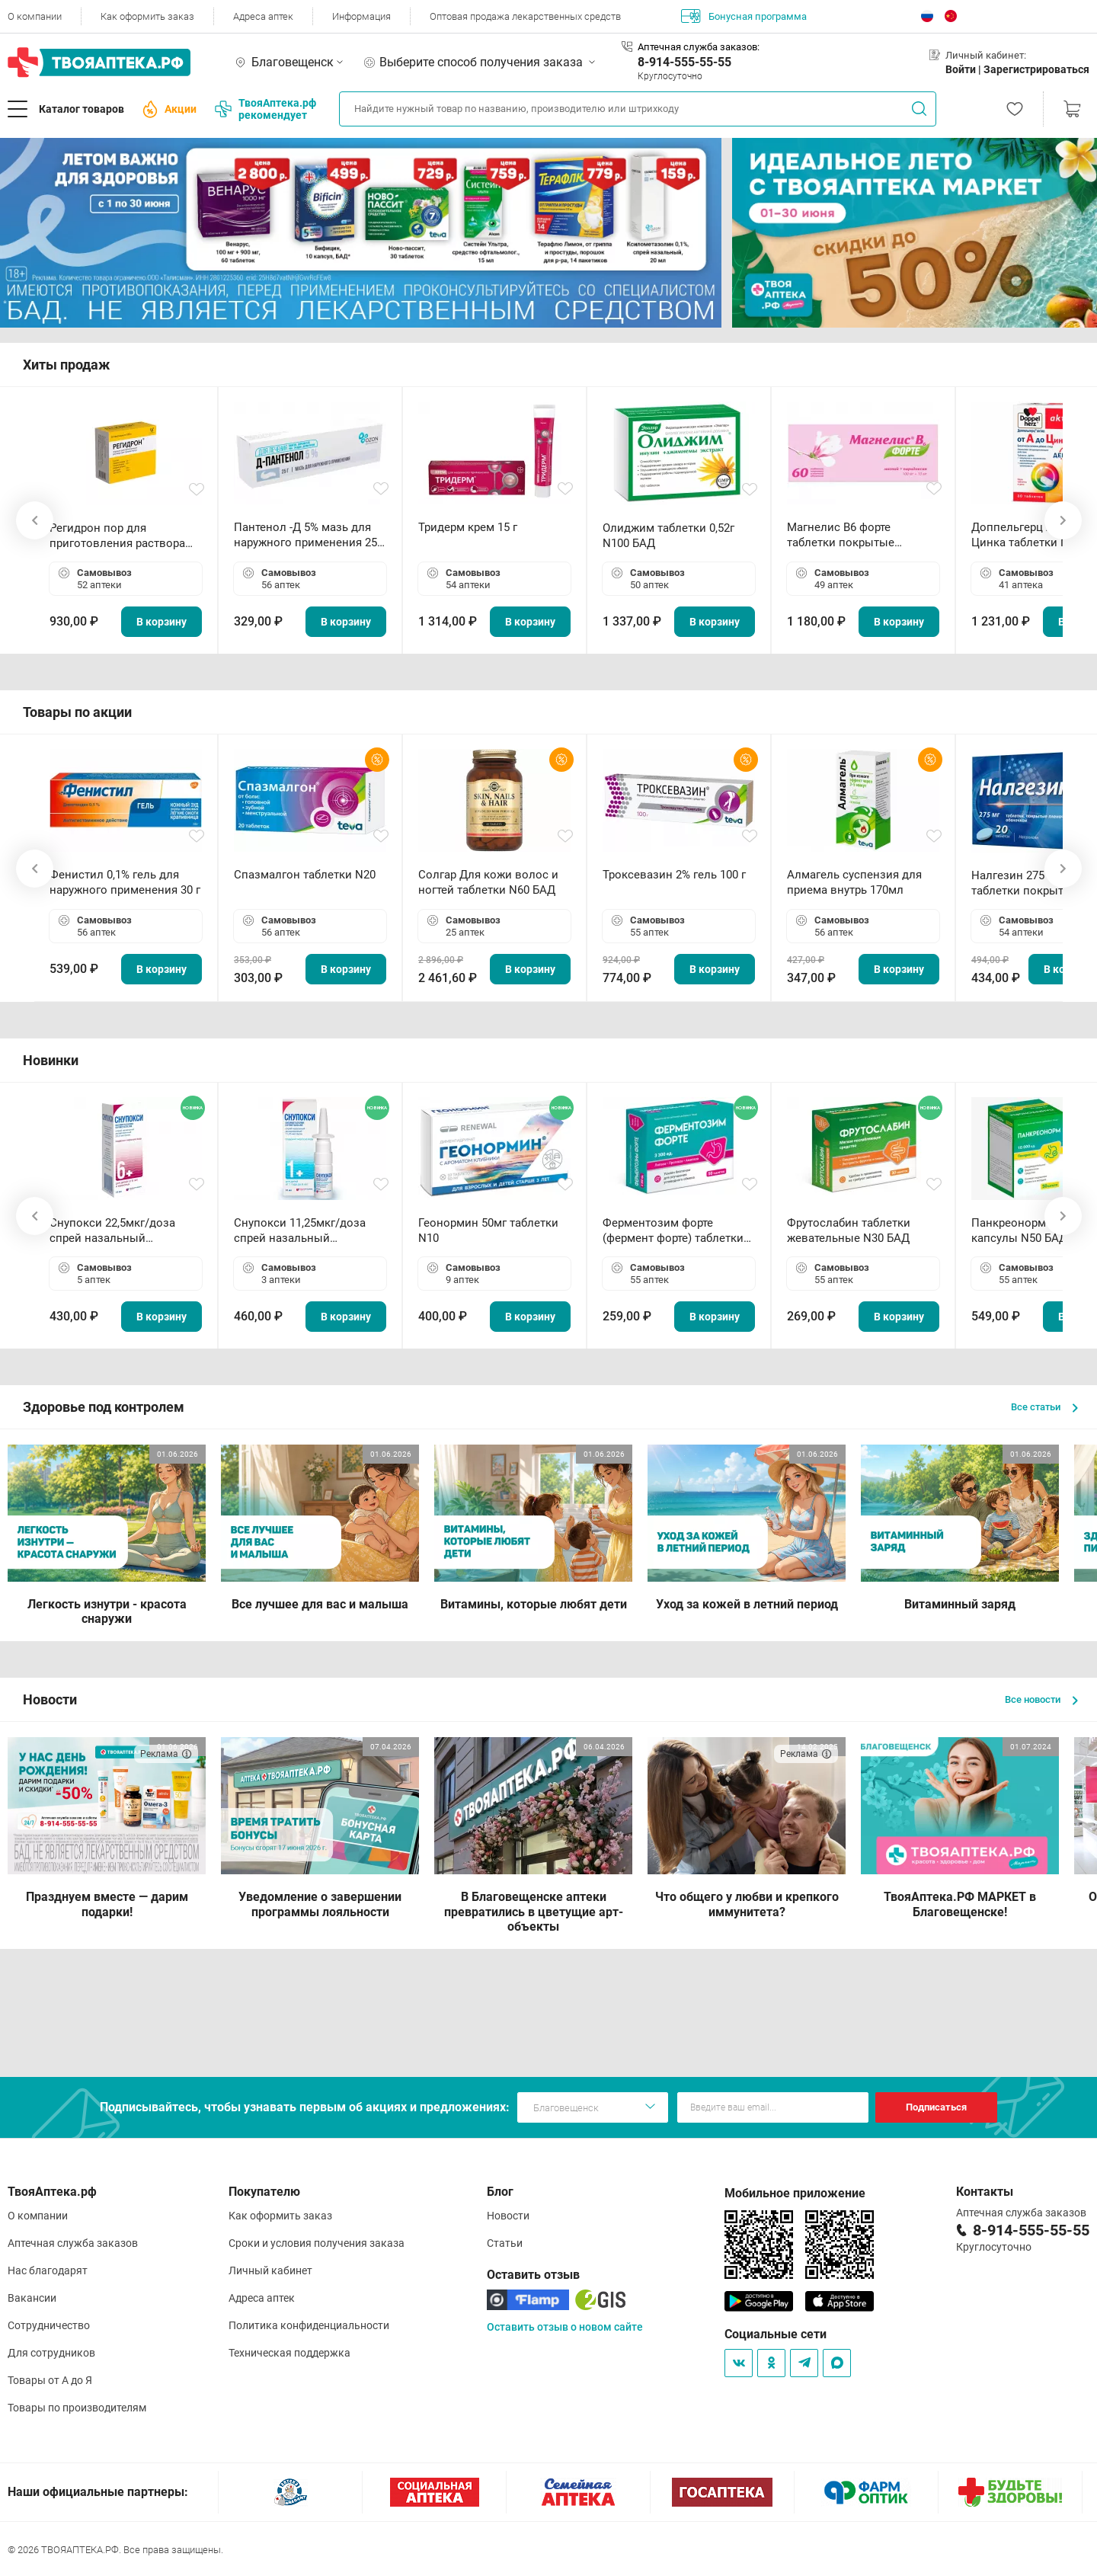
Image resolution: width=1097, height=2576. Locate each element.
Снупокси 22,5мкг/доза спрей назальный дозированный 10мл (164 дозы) (118, 1231)
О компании (35, 16)
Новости (508, 2216)
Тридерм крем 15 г (467, 527)
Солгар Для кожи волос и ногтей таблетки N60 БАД (488, 882)
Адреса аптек (263, 16)
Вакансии (32, 2298)
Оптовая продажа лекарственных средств (525, 16)
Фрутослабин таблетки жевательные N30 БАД (848, 1230)
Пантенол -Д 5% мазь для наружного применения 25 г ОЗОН (309, 535)
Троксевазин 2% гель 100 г (674, 875)
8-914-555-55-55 (684, 62)
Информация (361, 16)
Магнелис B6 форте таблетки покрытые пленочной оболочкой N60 (860, 535)
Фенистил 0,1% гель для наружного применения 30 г (125, 882)
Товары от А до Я (50, 2380)
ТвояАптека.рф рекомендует (265, 109)
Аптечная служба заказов (73, 2243)
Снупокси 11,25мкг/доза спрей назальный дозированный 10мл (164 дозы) (303, 1231)
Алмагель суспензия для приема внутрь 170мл (854, 882)
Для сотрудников (51, 2353)
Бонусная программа (744, 16)
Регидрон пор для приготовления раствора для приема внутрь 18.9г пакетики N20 (117, 536)
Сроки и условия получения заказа (317, 2243)
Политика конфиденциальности (309, 2325)
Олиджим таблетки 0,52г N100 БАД (668, 535)
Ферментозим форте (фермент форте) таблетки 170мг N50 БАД (673, 1231)
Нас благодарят (48, 2270)
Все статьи (1044, 1407)
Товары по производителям (77, 2408)
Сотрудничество (49, 2325)
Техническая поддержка (289, 2353)
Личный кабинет (270, 2270)
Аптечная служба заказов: (699, 47)
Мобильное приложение (794, 2193)
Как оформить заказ (147, 16)
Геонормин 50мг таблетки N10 (488, 1230)
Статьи (505, 2243)
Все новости (1041, 1699)
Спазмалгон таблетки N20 (305, 875)
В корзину (161, 622)
